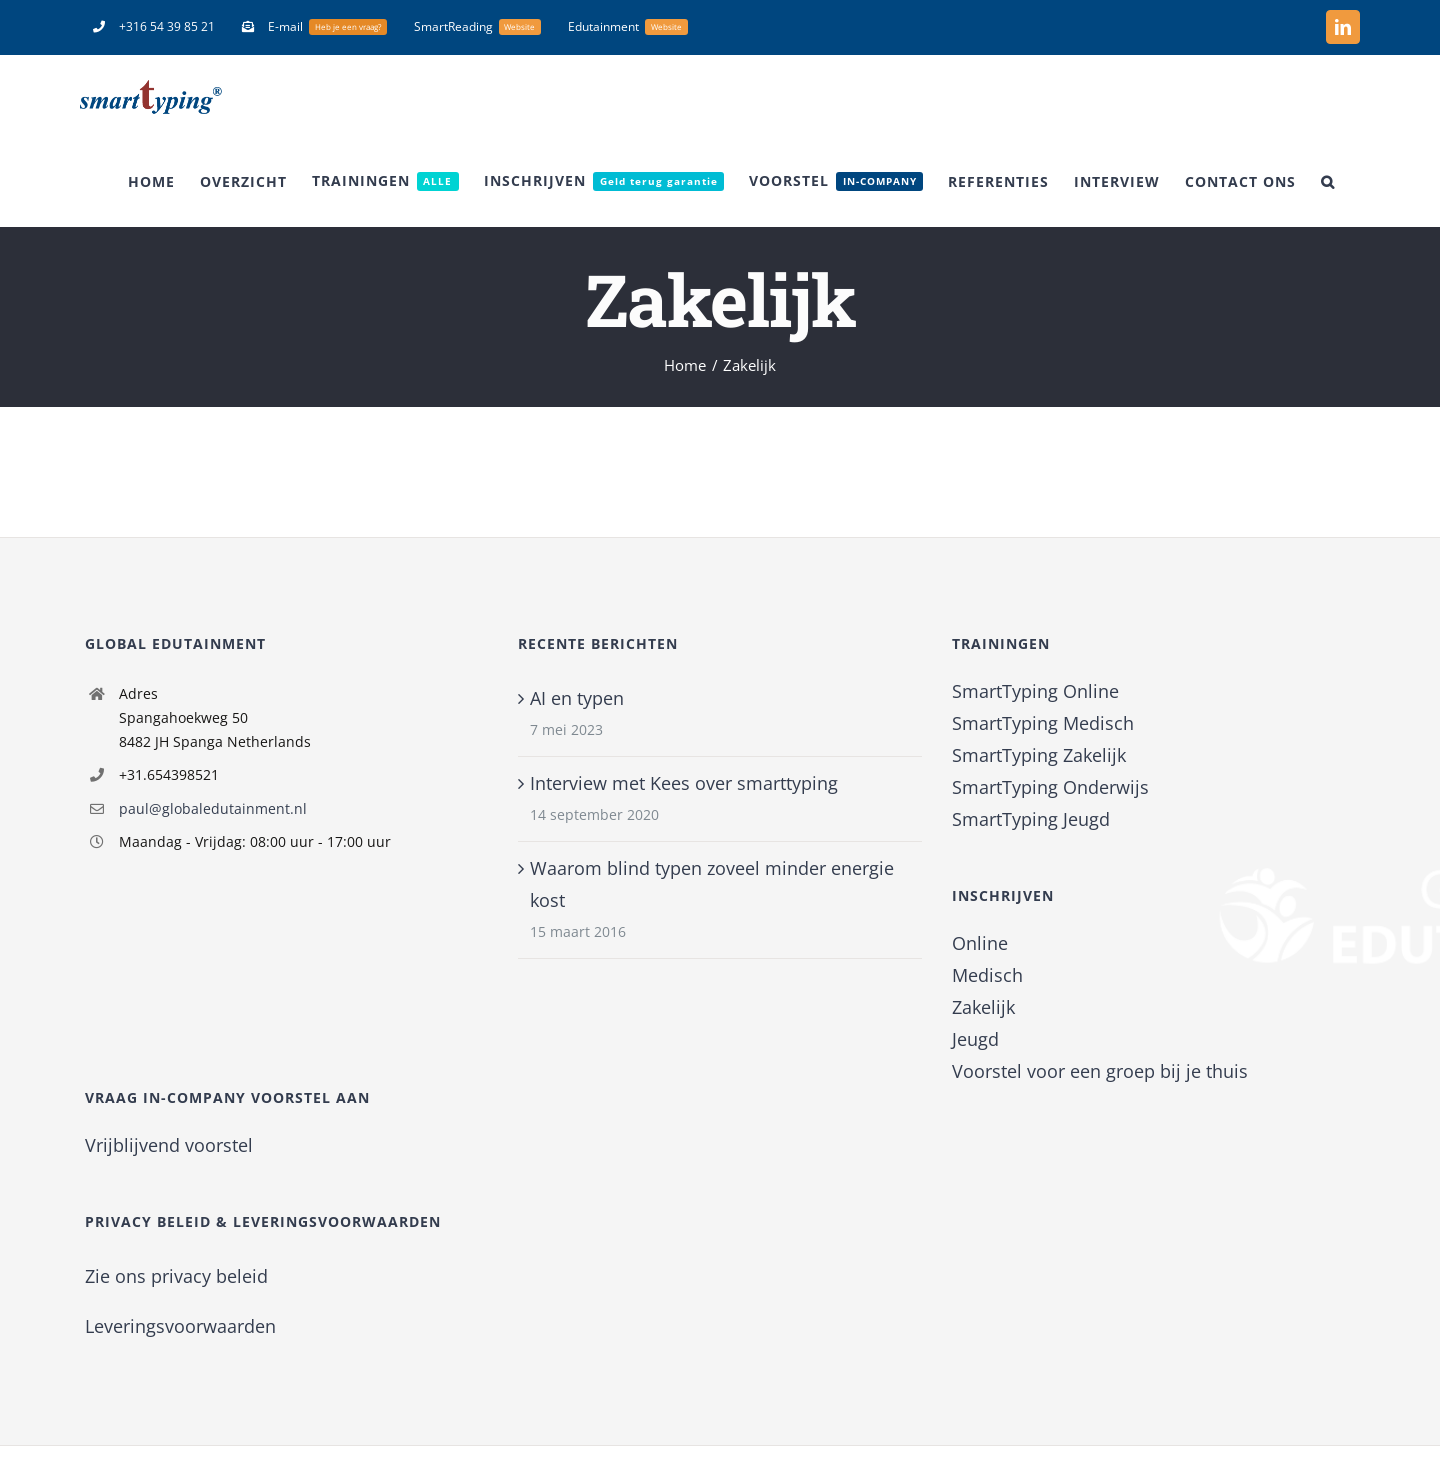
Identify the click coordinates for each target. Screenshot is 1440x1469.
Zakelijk (983, 1007)
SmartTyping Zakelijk (1039, 755)
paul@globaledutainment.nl (213, 808)
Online (980, 943)
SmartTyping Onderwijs (1050, 787)
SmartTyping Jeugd (1031, 819)
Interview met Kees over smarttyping (684, 783)
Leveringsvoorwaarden (180, 1326)
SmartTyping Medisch (1043, 723)
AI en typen (577, 698)
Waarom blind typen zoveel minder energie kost (712, 884)
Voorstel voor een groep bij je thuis (1100, 1071)
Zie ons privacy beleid (176, 1276)
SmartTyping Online (1035, 691)
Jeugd (975, 1039)
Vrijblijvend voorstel (169, 1145)
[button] (1328, 181)
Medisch (987, 975)
